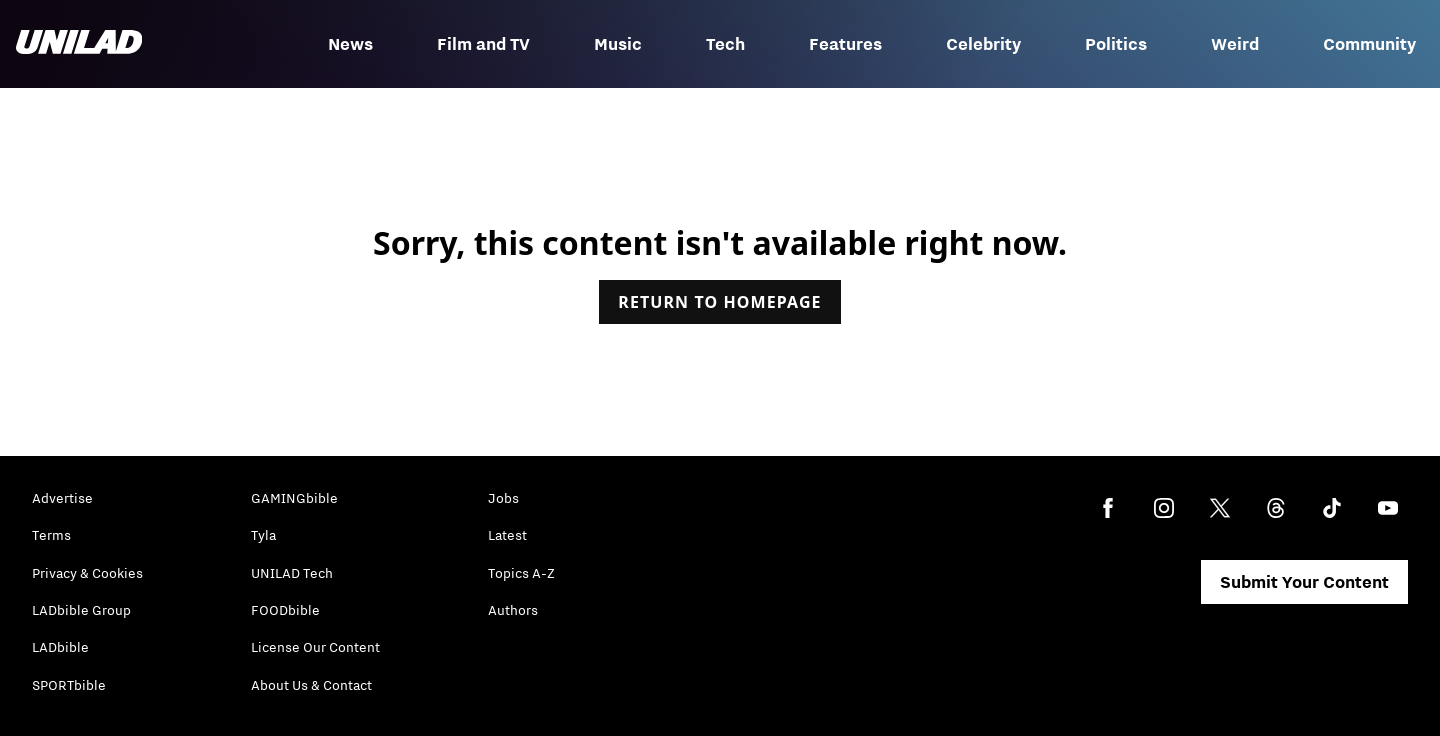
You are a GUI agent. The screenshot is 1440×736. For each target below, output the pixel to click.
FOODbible (285, 610)
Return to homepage (719, 302)
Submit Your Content (1304, 582)
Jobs (503, 498)
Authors (513, 610)
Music (618, 44)
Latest (507, 535)
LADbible (60, 647)
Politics (1116, 44)
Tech (725, 44)
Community (1369, 44)
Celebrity (983, 44)
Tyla (263, 535)
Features (845, 44)
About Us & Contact (311, 685)
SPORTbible (69, 685)
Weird (1235, 44)
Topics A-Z (521, 573)
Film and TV (483, 44)
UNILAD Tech (292, 573)
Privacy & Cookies (87, 573)
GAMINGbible (294, 498)
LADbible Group (81, 610)
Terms (51, 535)
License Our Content (315, 647)
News (350, 44)
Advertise (62, 498)
